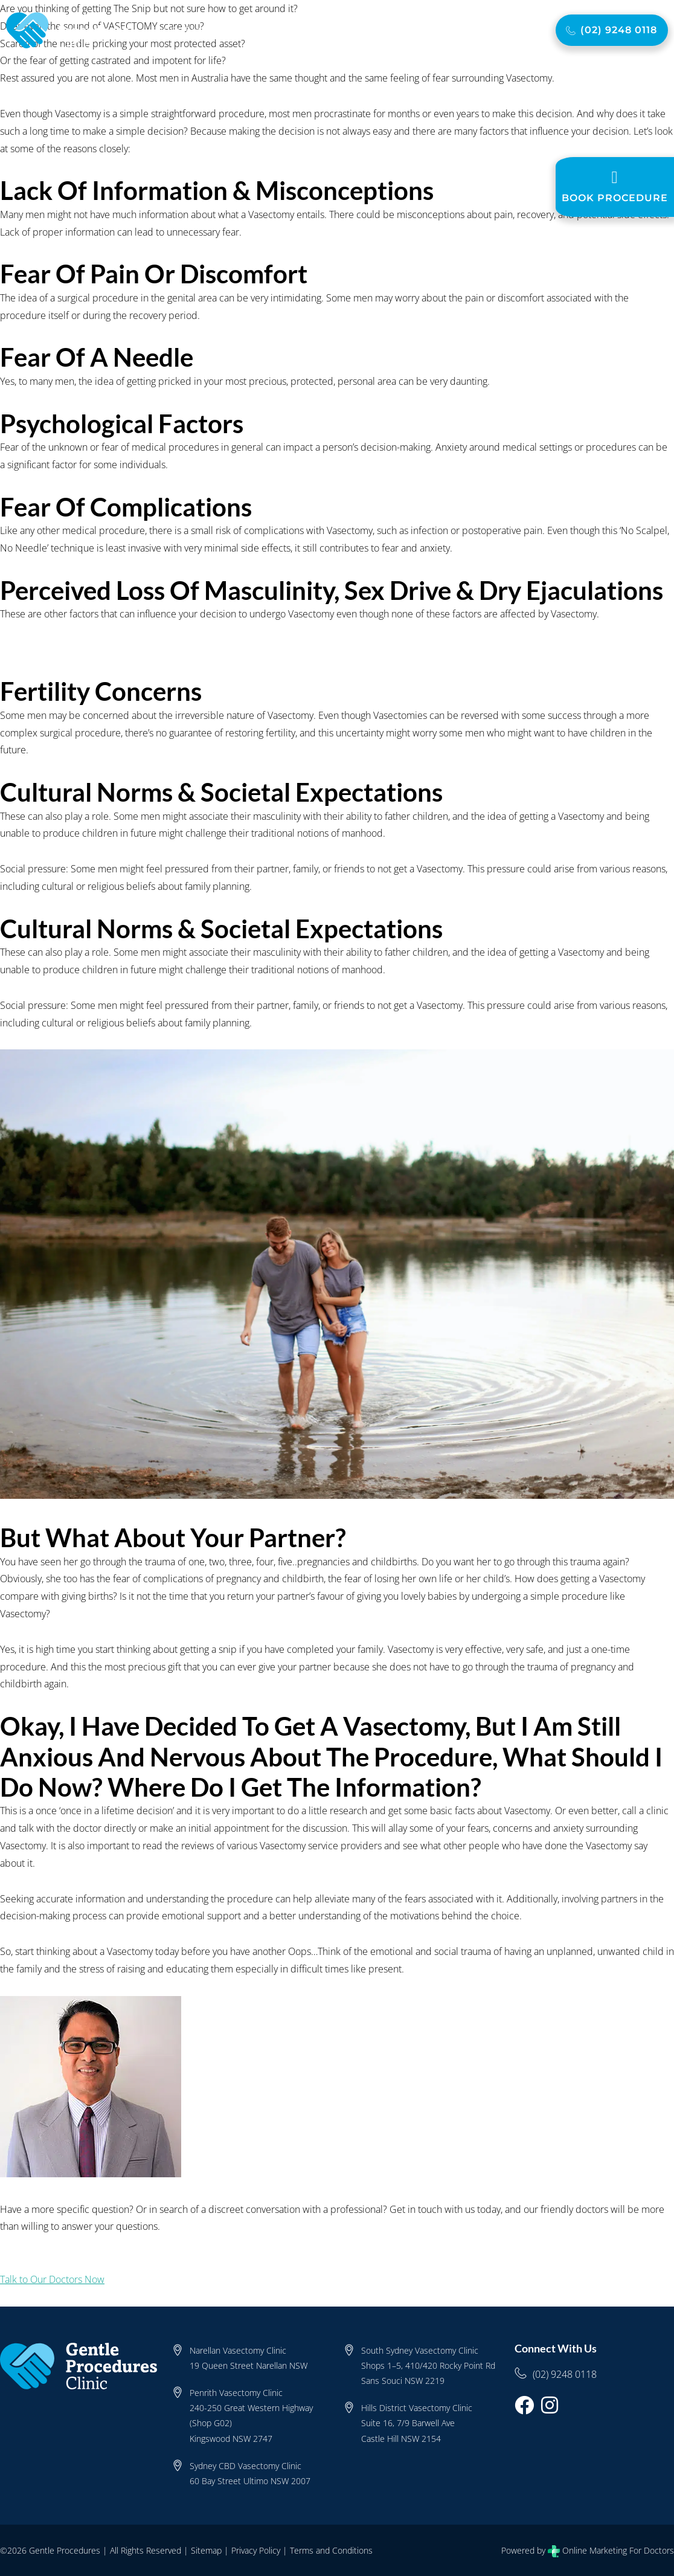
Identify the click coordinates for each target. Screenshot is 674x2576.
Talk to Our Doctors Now (52, 2279)
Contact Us (497, 30)
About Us (186, 30)
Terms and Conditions (331, 2550)
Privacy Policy (255, 2550)
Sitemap (206, 2550)
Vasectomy (258, 30)
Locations (361, 30)
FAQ (407, 30)
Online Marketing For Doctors (618, 2550)
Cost (314, 30)
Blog (440, 30)
